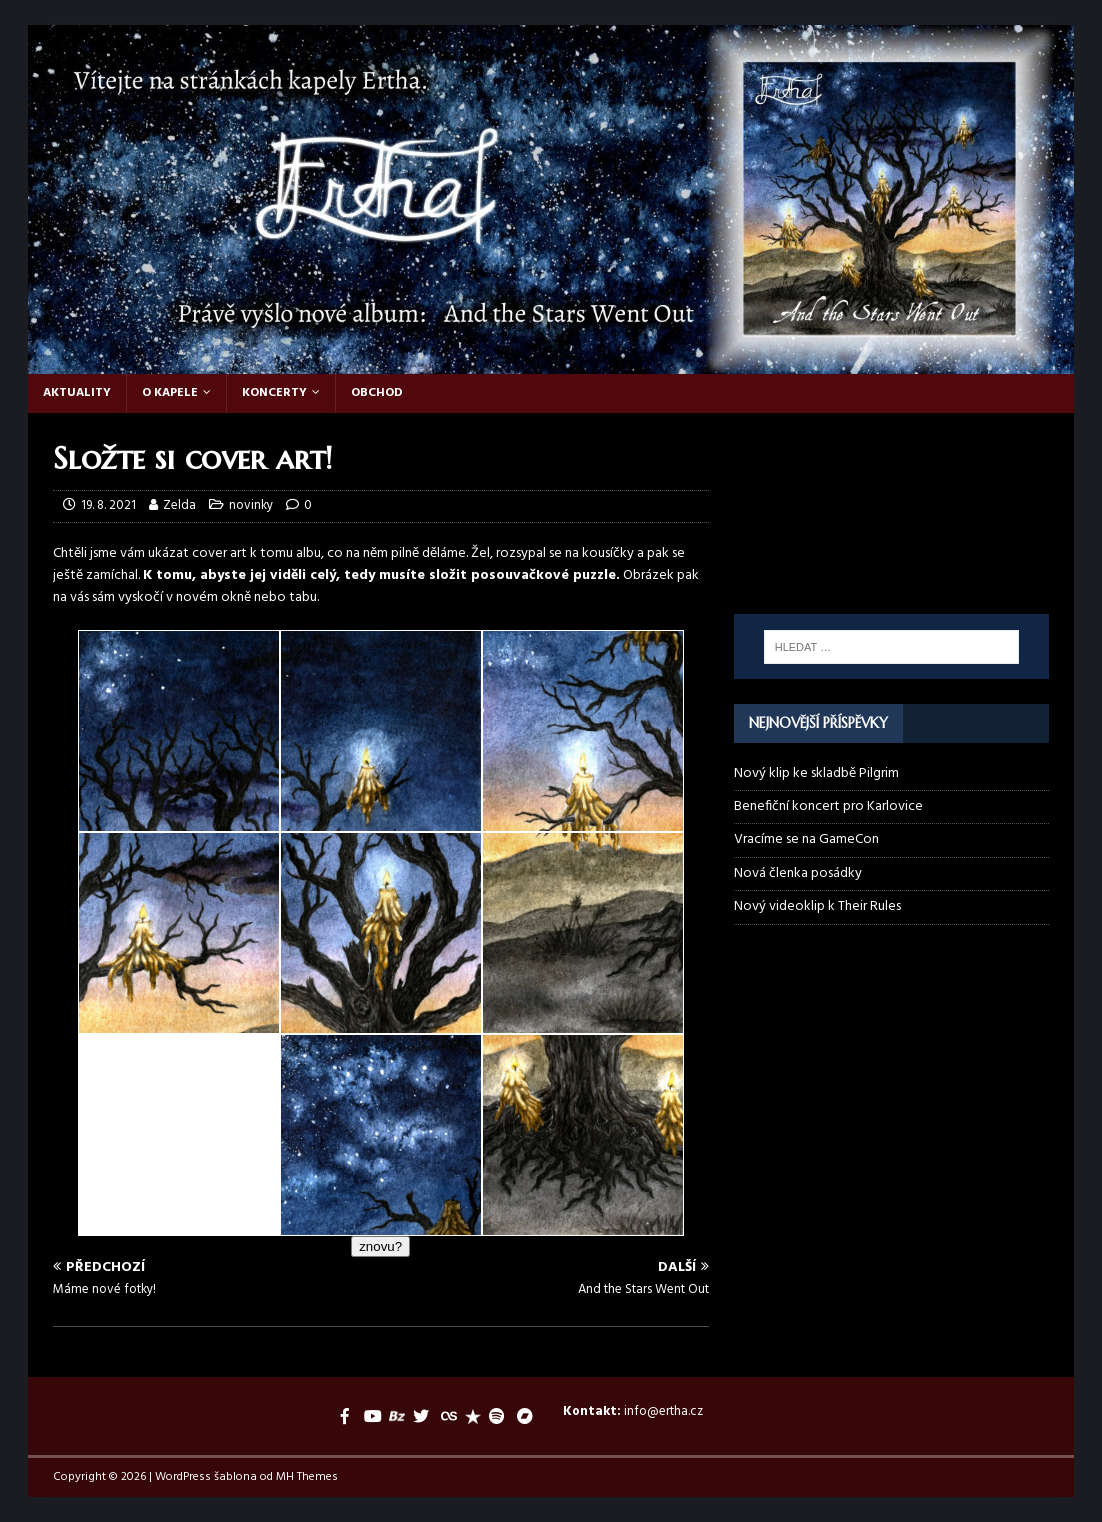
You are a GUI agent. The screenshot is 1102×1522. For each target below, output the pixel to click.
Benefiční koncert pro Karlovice (828, 806)
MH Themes (307, 1477)
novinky (251, 505)
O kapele (170, 393)
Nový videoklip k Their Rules (817, 906)
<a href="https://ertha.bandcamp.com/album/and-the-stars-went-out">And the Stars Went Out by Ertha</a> (892, 560)
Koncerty (274, 393)
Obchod (377, 393)
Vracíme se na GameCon (806, 839)
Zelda (179, 505)
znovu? (380, 1246)
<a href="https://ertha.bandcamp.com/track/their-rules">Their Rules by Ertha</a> (892, 484)
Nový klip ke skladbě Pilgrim (816, 773)
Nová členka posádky (798, 873)
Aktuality (77, 393)
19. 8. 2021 (108, 505)
